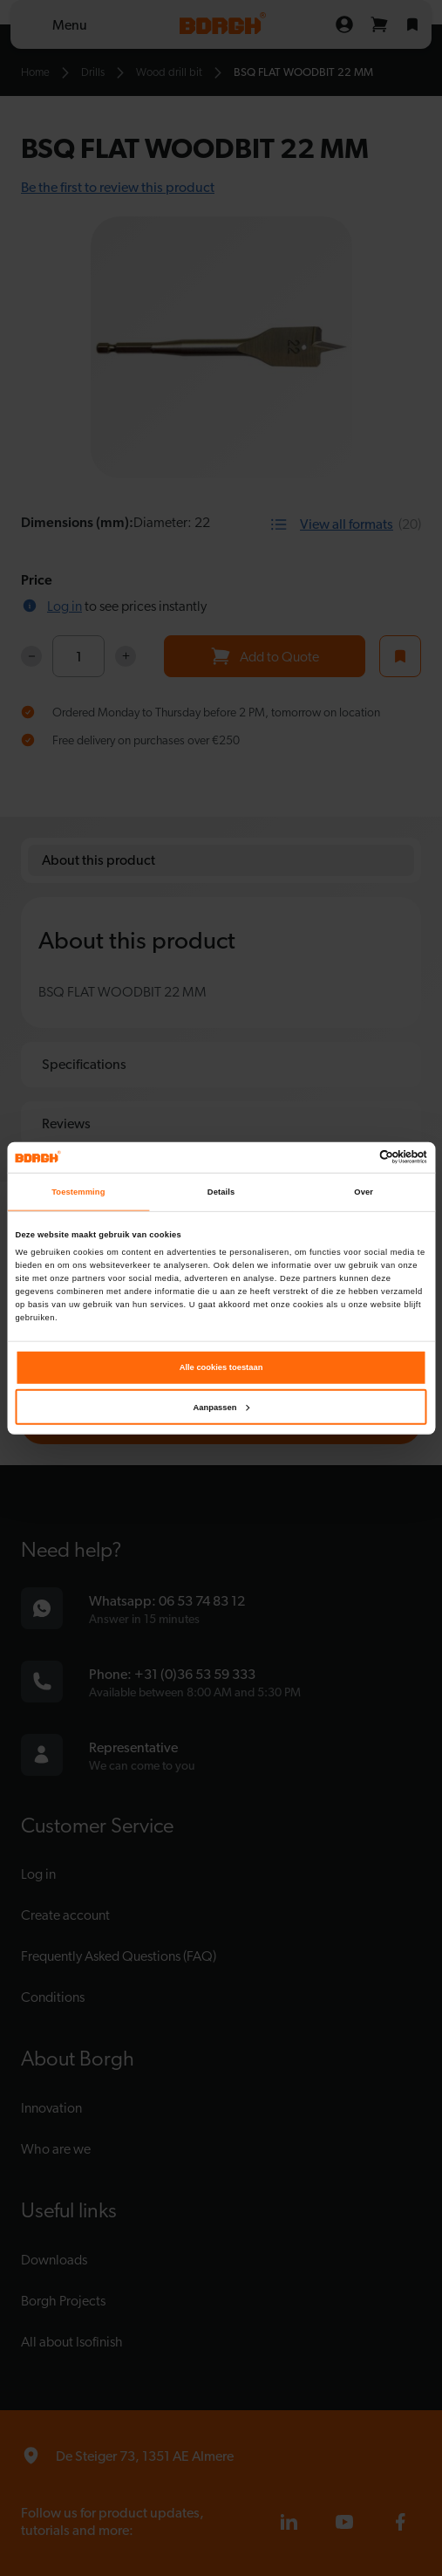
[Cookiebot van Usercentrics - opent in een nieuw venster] (351, 1157)
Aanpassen (222, 1407)
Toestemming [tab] (78, 1192)
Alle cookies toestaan (221, 1367)
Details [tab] (221, 1192)
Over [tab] (363, 1192)
